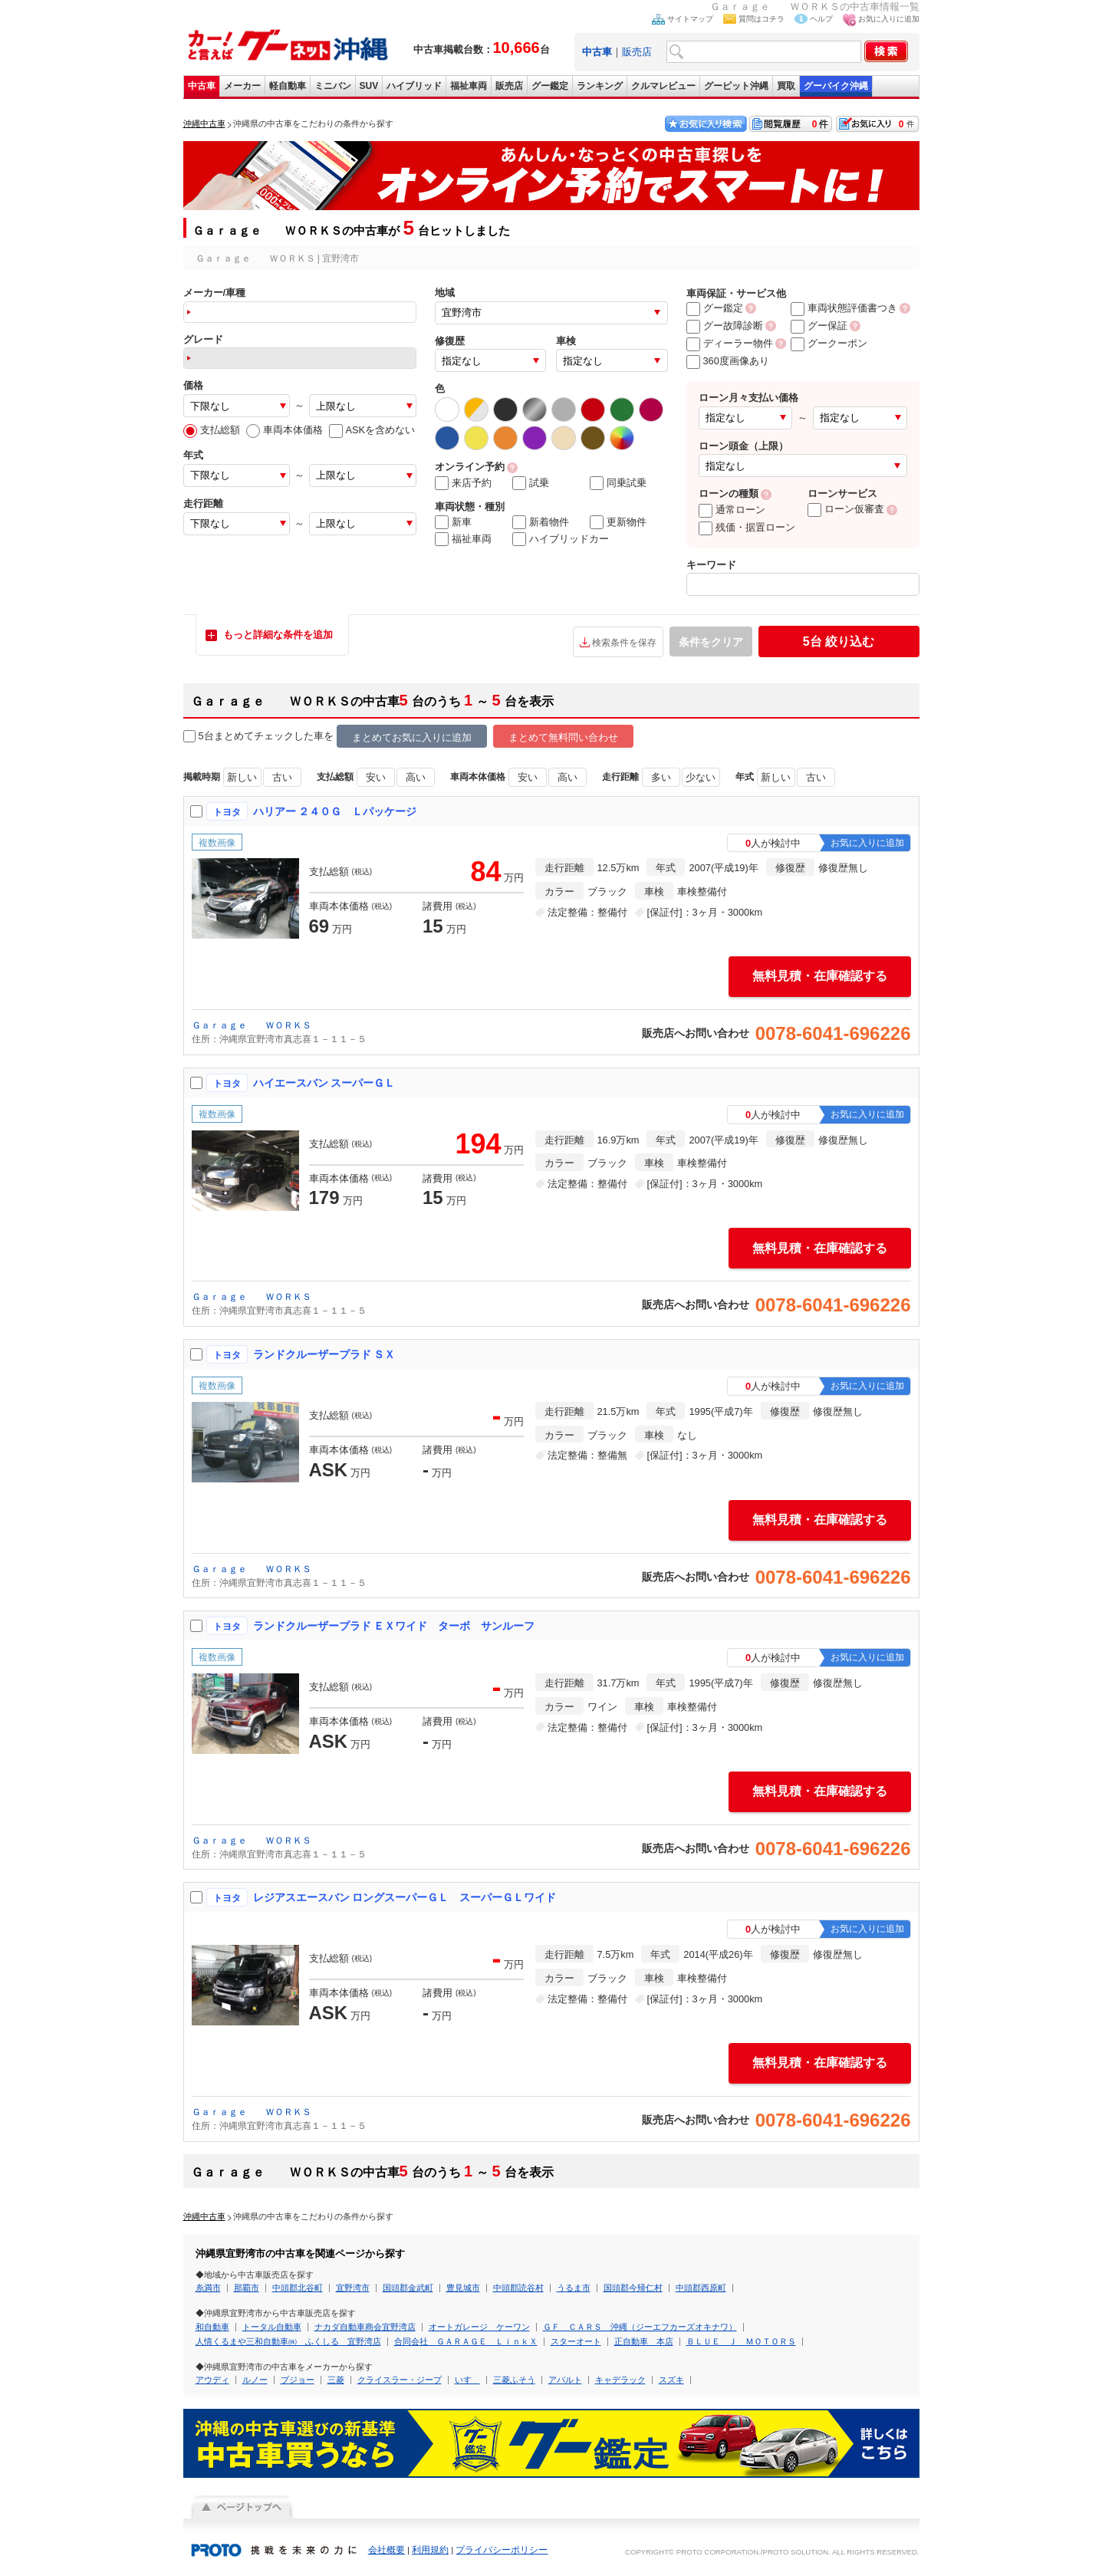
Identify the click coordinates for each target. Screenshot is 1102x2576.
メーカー (242, 86)
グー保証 (819, 325)
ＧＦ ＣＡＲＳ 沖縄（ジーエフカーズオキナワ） (640, 2326)
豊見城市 (463, 2287)
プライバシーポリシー (502, 2550)
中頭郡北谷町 (297, 2287)
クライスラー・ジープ (399, 2379)
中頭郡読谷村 (518, 2287)
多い (661, 777)
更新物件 (618, 522)
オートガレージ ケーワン (479, 2326)
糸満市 (208, 2287)
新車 (453, 522)
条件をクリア (711, 642)
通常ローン (732, 509)
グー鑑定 (549, 86)
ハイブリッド (414, 86)
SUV (369, 86)
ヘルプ (821, 19)
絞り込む (838, 641)
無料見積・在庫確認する (819, 975)
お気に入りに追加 (888, 19)
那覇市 (246, 2287)
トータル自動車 (271, 2326)
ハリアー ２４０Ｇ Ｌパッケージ (335, 811)
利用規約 (430, 2550)
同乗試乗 (618, 483)
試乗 (530, 483)
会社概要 (386, 2550)
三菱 (335, 2379)
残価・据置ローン (747, 527)
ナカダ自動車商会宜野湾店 (365, 2326)
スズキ (671, 2379)
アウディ (212, 2379)
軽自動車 (287, 86)
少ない (700, 777)
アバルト (565, 2379)
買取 (786, 86)
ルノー (255, 2379)
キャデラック (620, 2379)
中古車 (201, 86)
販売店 (637, 52)
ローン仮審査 (846, 509)
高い (416, 777)
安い (376, 777)
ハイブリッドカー (560, 539)
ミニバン (332, 86)
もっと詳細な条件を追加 (278, 634)
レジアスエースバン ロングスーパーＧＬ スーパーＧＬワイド (405, 1897)
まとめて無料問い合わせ (563, 737)
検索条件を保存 (624, 642)
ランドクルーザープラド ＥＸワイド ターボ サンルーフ (394, 1625)
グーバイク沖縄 (836, 86)
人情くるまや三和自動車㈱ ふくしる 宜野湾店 (288, 2341)
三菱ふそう (514, 2379)
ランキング (600, 86)
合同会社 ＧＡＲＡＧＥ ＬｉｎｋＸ (466, 2341)
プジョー (297, 2379)
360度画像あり (727, 361)
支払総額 (211, 430)
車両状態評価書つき (844, 308)
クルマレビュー (663, 86)
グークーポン (829, 343)
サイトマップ (690, 19)
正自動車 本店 (643, 2341)
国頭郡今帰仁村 (633, 2287)
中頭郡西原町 (701, 2287)
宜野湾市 (353, 2287)
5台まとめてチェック (238, 736)
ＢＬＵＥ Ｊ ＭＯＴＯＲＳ (741, 2341)
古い (282, 777)
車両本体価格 (284, 430)
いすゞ (467, 2379)
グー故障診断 (724, 325)
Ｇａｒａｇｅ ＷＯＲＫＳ (251, 1025)
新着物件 (540, 522)
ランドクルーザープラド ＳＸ (324, 1354)
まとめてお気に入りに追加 (412, 737)
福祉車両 (468, 86)
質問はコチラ (762, 19)
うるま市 (573, 2287)
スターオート (576, 2341)
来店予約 (463, 483)
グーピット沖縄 (736, 86)
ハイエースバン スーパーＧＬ (324, 1082)
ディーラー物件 (729, 343)
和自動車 (212, 2326)
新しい (242, 777)
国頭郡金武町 (408, 2287)
